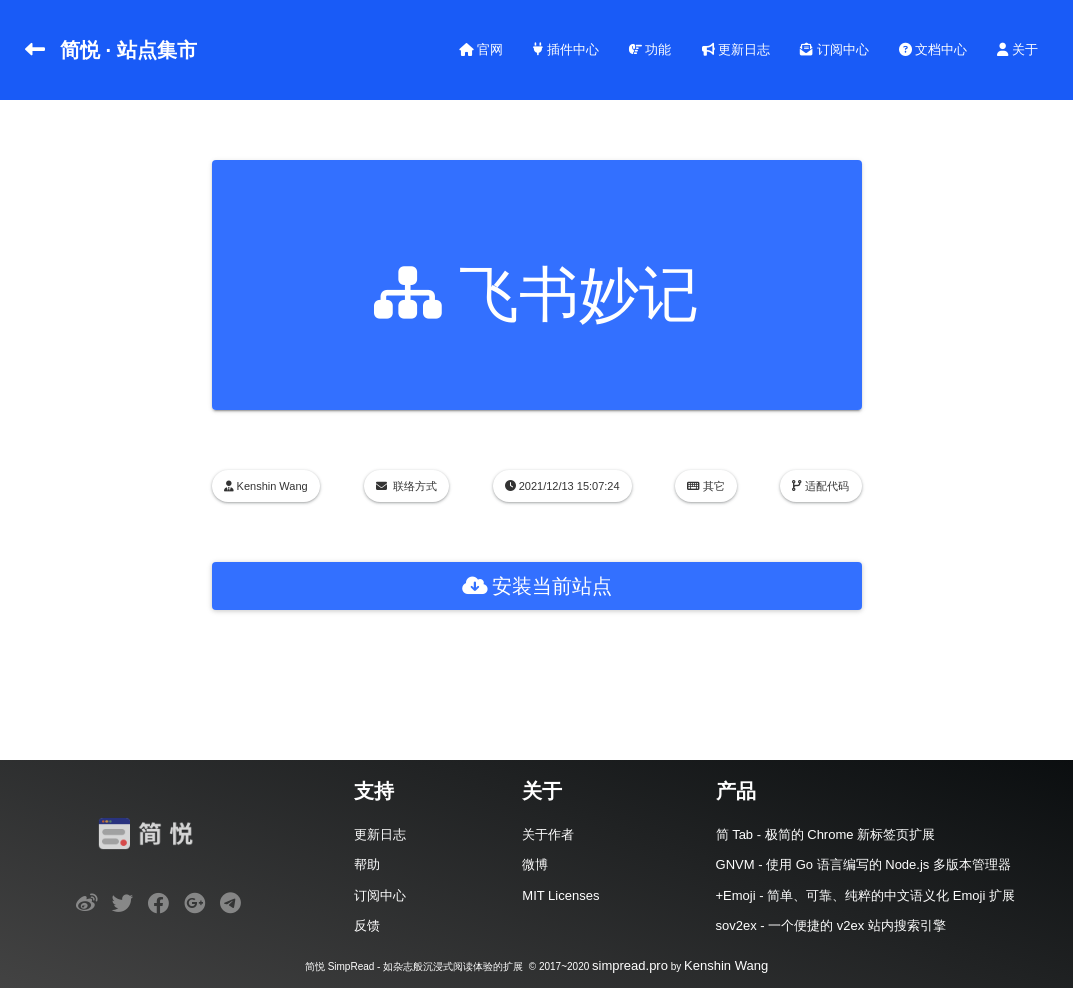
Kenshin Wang (726, 965)
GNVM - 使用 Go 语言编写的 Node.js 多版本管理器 (863, 864)
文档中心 (933, 49)
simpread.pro (630, 965)
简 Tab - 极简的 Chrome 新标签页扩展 (826, 834)
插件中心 (566, 49)
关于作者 (548, 834)
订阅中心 (834, 49)
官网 (481, 49)
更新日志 (736, 49)
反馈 (367, 925)
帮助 (367, 864)
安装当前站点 (537, 586)
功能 (650, 49)
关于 (1017, 49)
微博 (535, 864)
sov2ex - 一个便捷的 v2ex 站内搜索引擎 (831, 925)
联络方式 (415, 486)
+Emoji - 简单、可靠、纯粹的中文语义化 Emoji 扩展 (865, 895)
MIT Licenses (560, 895)
